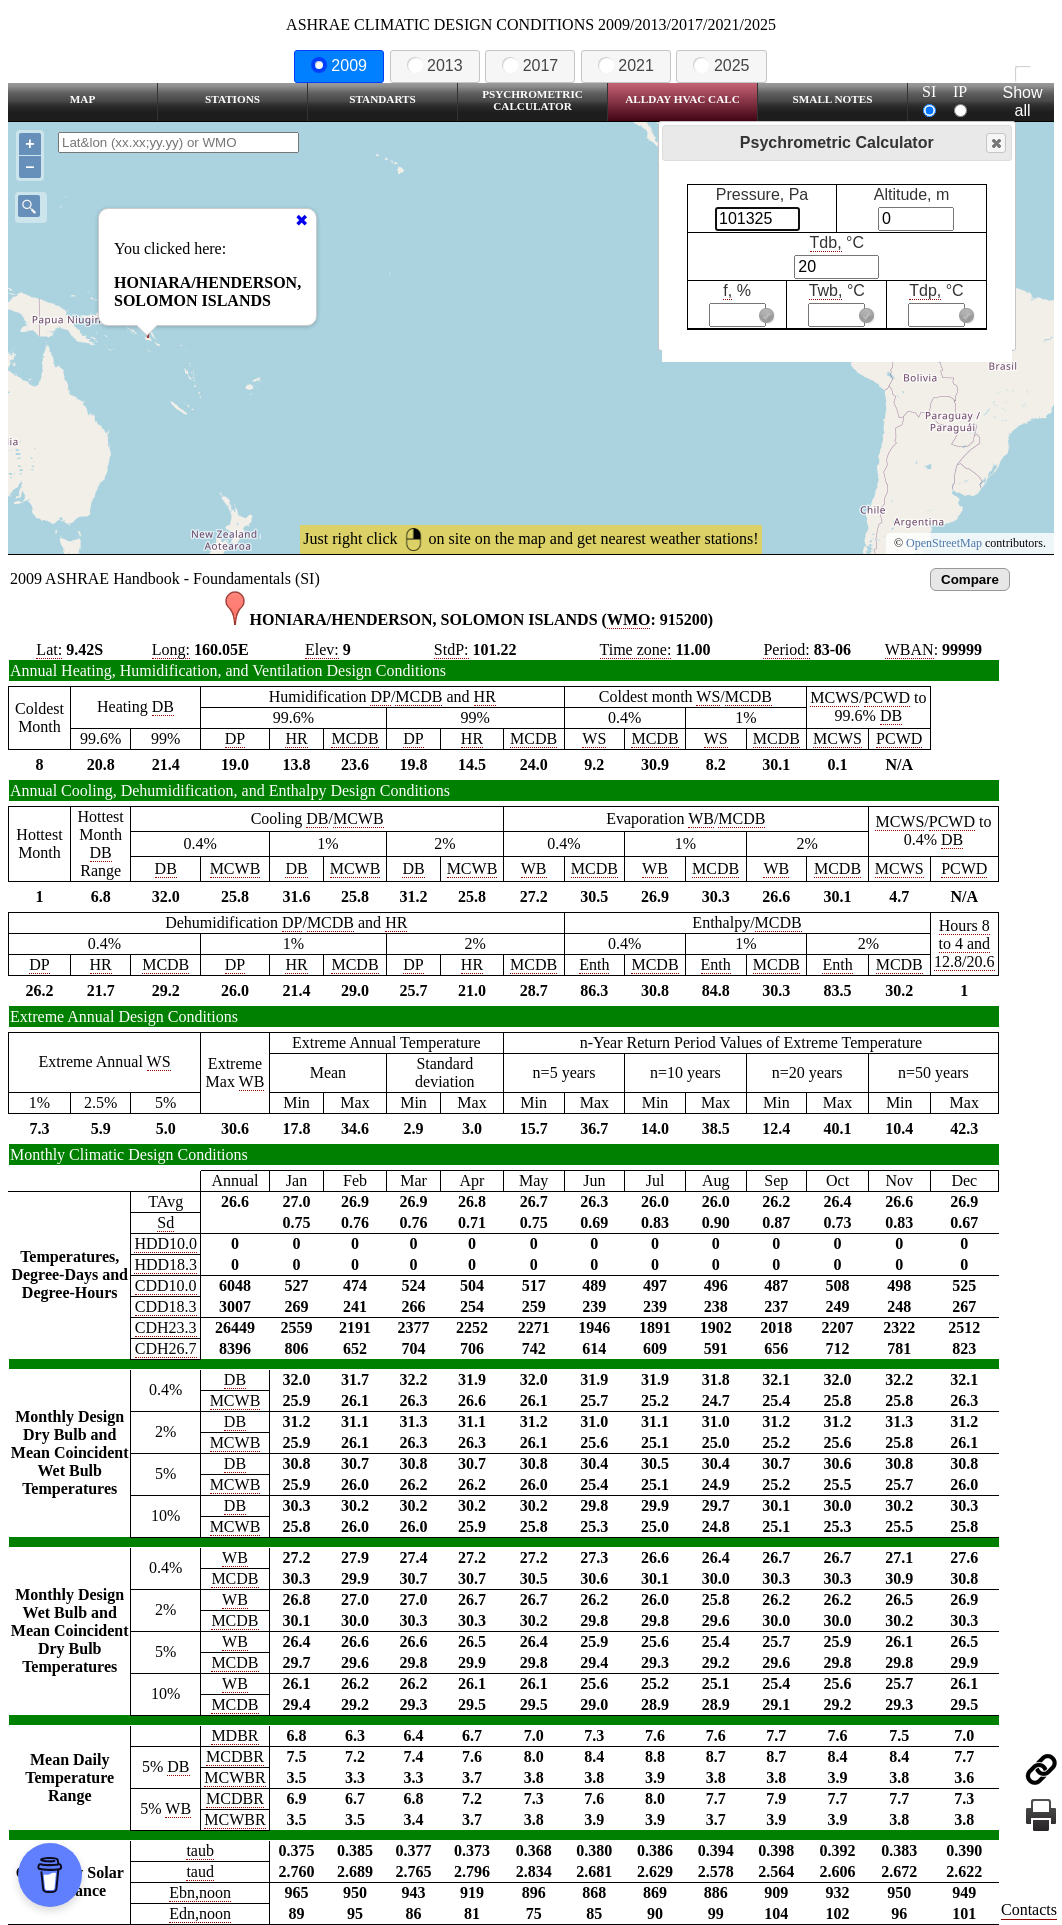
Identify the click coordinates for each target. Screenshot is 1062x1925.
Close (995, 143)
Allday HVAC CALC (682, 99)
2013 (435, 65)
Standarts (382, 99)
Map (82, 99)
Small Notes (833, 99)
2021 (626, 65)
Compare (970, 579)
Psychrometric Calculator (532, 100)
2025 (721, 65)
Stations (232, 99)
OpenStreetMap (944, 543)
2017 (530, 65)
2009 (339, 65)
